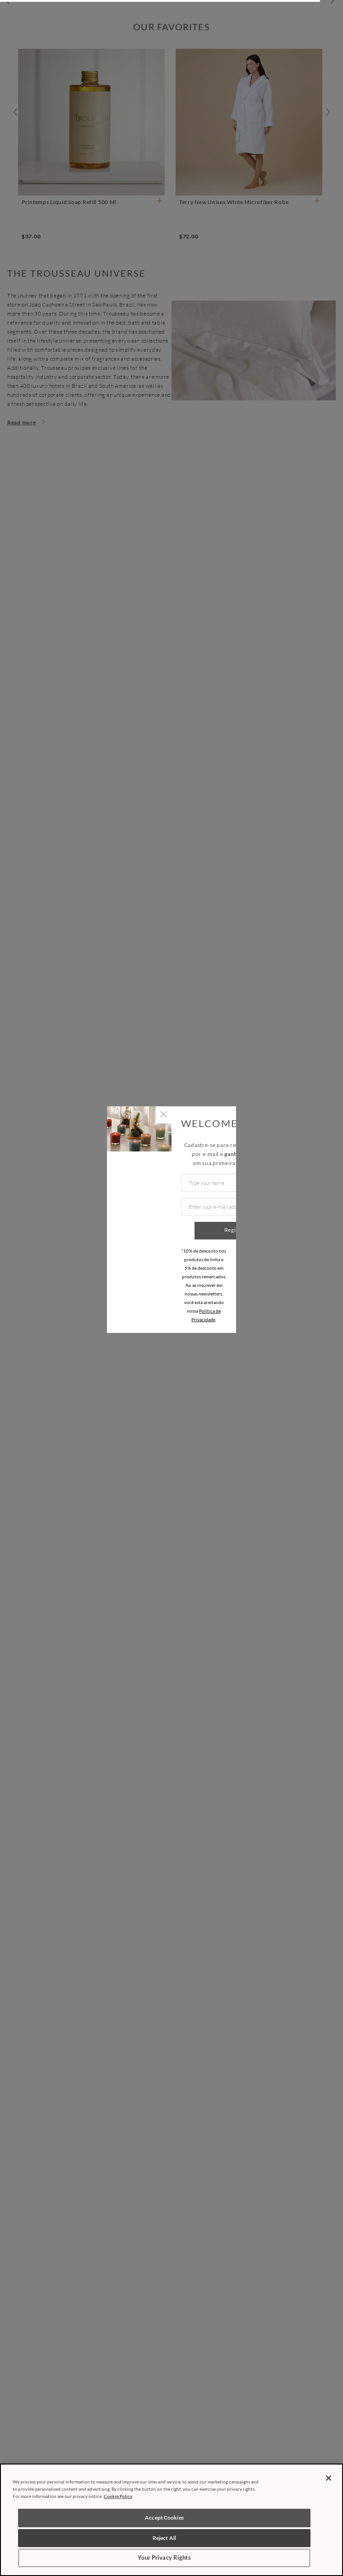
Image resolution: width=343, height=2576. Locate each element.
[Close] (328, 2478)
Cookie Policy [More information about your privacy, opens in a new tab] (118, 2496)
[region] (171, 2520)
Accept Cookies (164, 2517)
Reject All (164, 2537)
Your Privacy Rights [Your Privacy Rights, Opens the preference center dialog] (164, 2557)
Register (235, 1229)
